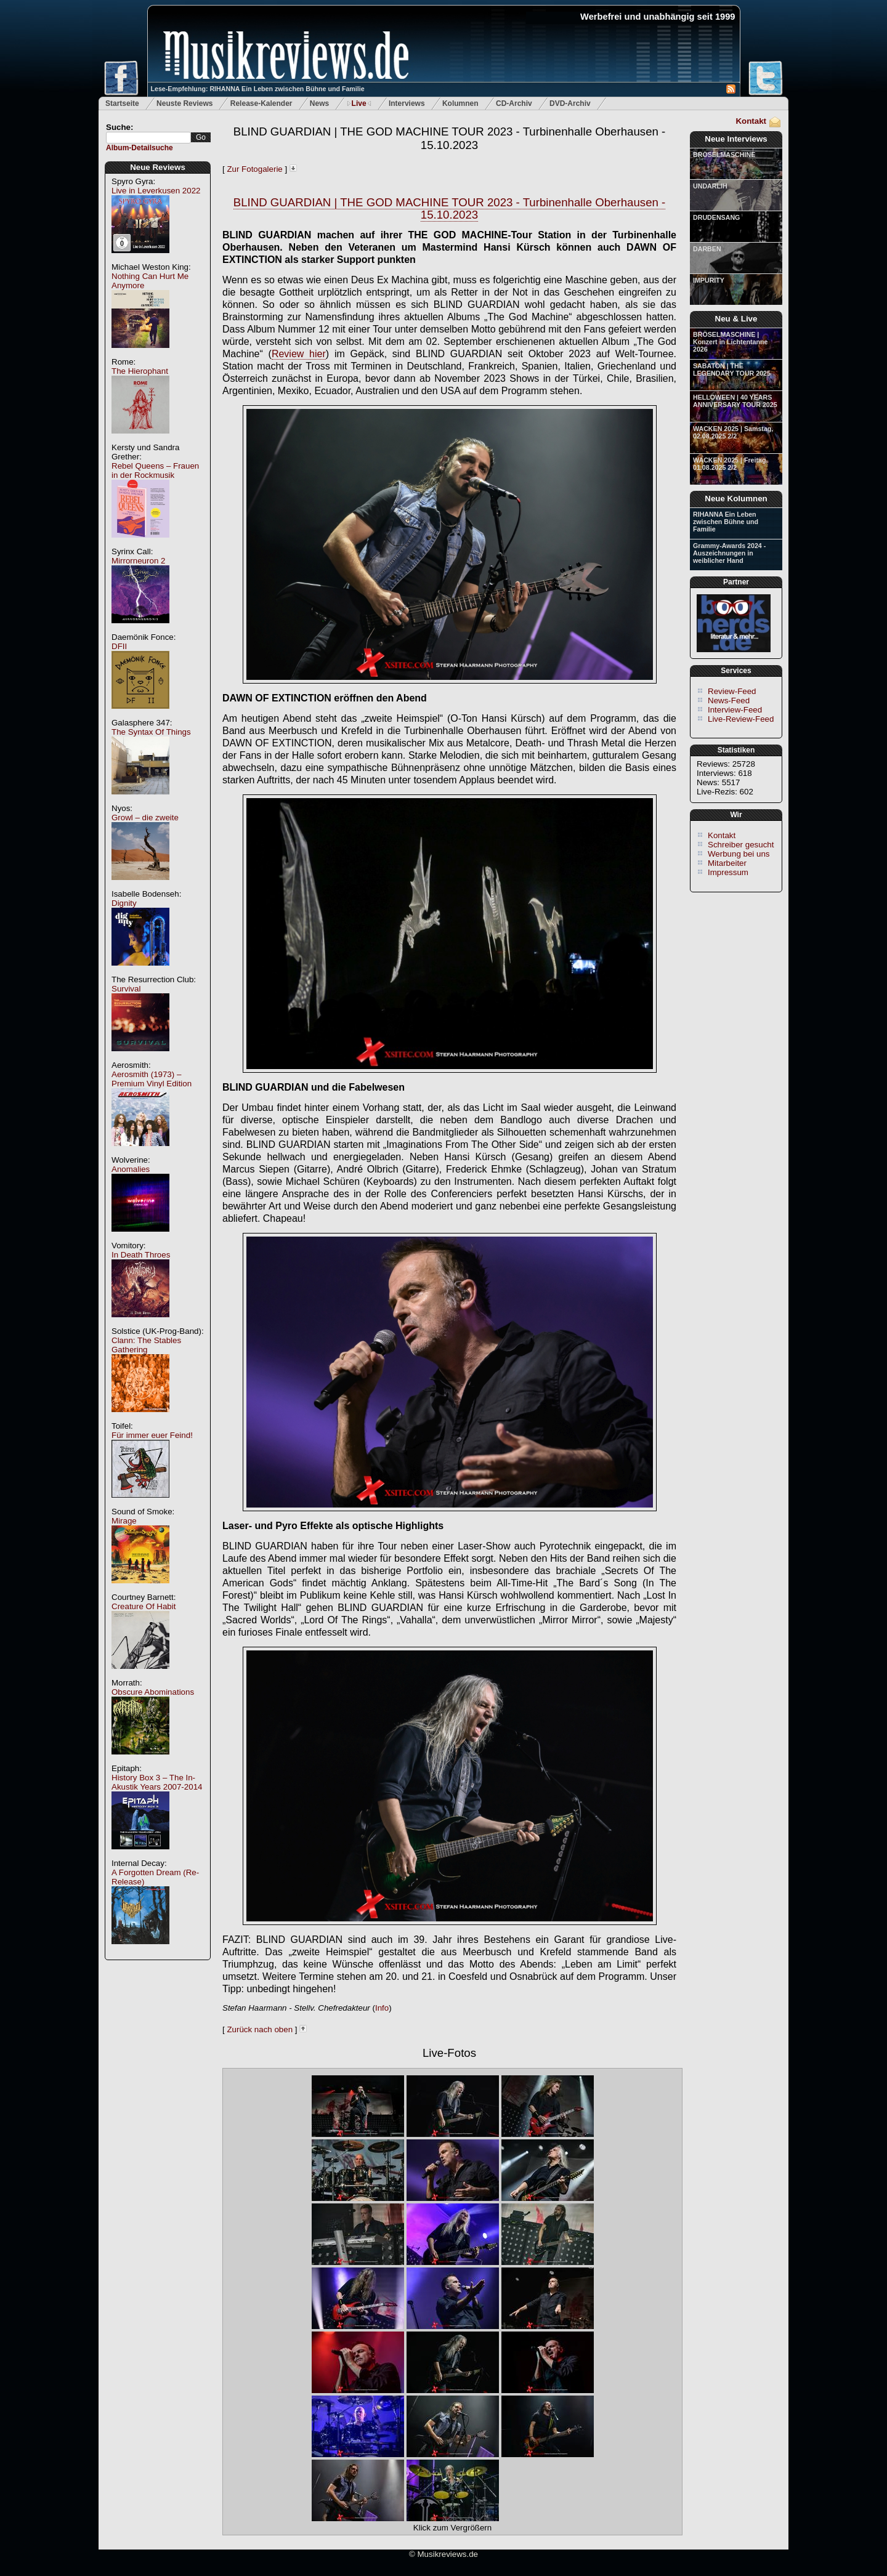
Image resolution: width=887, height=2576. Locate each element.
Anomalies (130, 1169)
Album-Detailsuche (139, 147)
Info (382, 2008)
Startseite (122, 103)
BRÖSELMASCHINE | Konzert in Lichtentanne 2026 (730, 342)
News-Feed (729, 700)
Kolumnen (460, 103)
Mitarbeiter (727, 863)
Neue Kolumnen (736, 498)
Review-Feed (732, 691)
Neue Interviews (736, 138)
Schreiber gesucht (741, 844)
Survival (125, 988)
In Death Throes (140, 1254)
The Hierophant (139, 371)
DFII (119, 646)
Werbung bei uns (739, 853)
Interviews (407, 103)
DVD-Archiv (570, 103)
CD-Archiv (514, 103)
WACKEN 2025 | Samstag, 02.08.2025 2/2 (733, 432)
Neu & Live (736, 318)
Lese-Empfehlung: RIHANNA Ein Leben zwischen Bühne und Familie (258, 88)
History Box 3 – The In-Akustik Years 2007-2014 (156, 1782)
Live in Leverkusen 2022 (156, 190)
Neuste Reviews (184, 103)
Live (359, 103)
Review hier (299, 354)
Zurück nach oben (260, 2029)
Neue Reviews (157, 167)
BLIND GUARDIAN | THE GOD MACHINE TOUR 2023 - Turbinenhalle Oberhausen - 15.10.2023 (449, 138)
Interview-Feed (735, 709)
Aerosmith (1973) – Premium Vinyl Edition (151, 1079)
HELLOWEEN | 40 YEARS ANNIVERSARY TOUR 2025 (735, 401)
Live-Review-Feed (741, 719)
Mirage (124, 1520)
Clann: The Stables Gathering (146, 1345)
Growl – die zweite (145, 817)
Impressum (728, 872)
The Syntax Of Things (151, 732)
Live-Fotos (449, 2052)
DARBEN (707, 248)
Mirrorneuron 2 (138, 560)
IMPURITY (708, 280)
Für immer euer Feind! (152, 1435)
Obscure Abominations (152, 1692)
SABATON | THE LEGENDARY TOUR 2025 (732, 369)
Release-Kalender (261, 103)
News (319, 103)
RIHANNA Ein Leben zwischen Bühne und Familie (725, 522)
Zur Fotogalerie (254, 169)
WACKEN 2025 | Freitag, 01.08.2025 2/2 (730, 463)
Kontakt (750, 121)
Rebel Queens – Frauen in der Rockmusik (155, 470)
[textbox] (148, 137)
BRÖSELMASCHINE (724, 154)
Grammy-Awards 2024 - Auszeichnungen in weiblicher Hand (729, 553)
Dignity (124, 903)
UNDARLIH (710, 186)
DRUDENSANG (716, 217)
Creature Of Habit (143, 1606)
